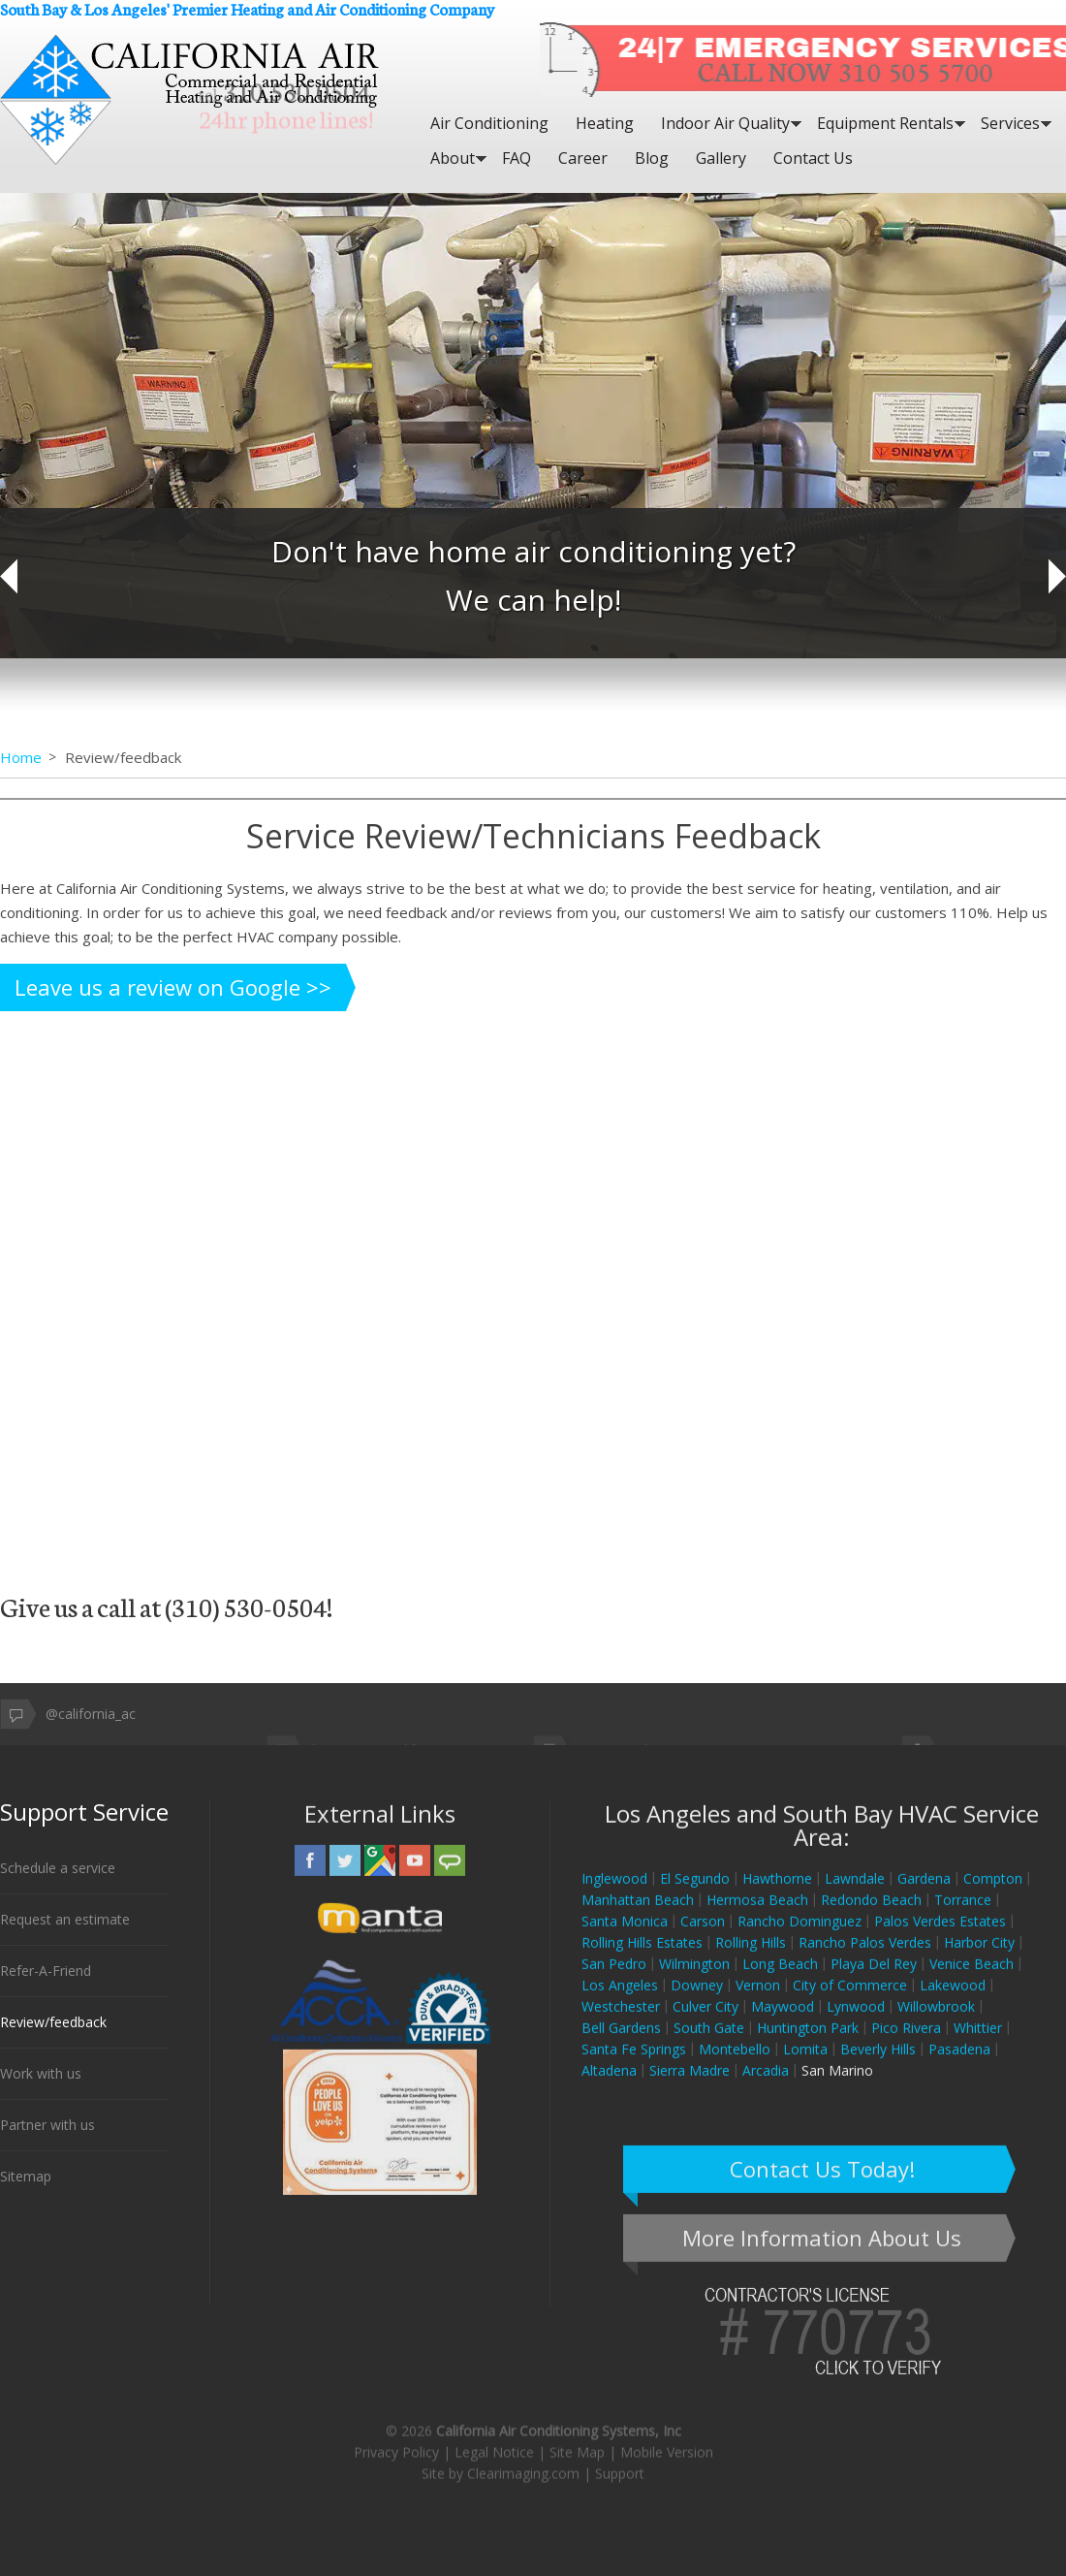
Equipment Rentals (885, 123)
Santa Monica (624, 1938)
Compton (992, 1896)
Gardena (924, 1896)
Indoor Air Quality (725, 123)
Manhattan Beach (637, 1917)
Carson (702, 1938)
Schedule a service (57, 1872)
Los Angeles (619, 2002)
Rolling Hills (750, 1960)
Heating (605, 123)
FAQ (516, 158)
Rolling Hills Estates (642, 1960)
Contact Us (813, 158)
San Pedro (613, 1981)
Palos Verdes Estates (940, 1938)
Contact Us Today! (822, 2186)
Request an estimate (65, 1924)
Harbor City (979, 1960)
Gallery (721, 158)
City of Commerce (850, 2002)
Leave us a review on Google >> (173, 987)
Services (1010, 123)
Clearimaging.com (523, 2129)
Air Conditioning (489, 123)
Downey (697, 2002)
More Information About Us (821, 2255)
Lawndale (855, 1896)
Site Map (577, 2108)
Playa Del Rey (874, 1981)
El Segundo (695, 1896)
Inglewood (614, 1896)
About (452, 158)
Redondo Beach (871, 1917)
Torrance (962, 1917)
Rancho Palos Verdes (865, 1960)
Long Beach (780, 1981)
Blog (652, 158)
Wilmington (694, 1981)
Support (619, 2129)
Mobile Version (666, 2108)
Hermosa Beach (757, 1917)
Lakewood (953, 2002)
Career (583, 158)
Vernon (758, 2002)
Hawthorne (777, 1896)
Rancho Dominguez (799, 1938)
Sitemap (25, 2181)
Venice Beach (971, 1981)
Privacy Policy (396, 2108)
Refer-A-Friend (45, 1975)
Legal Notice (494, 2108)
